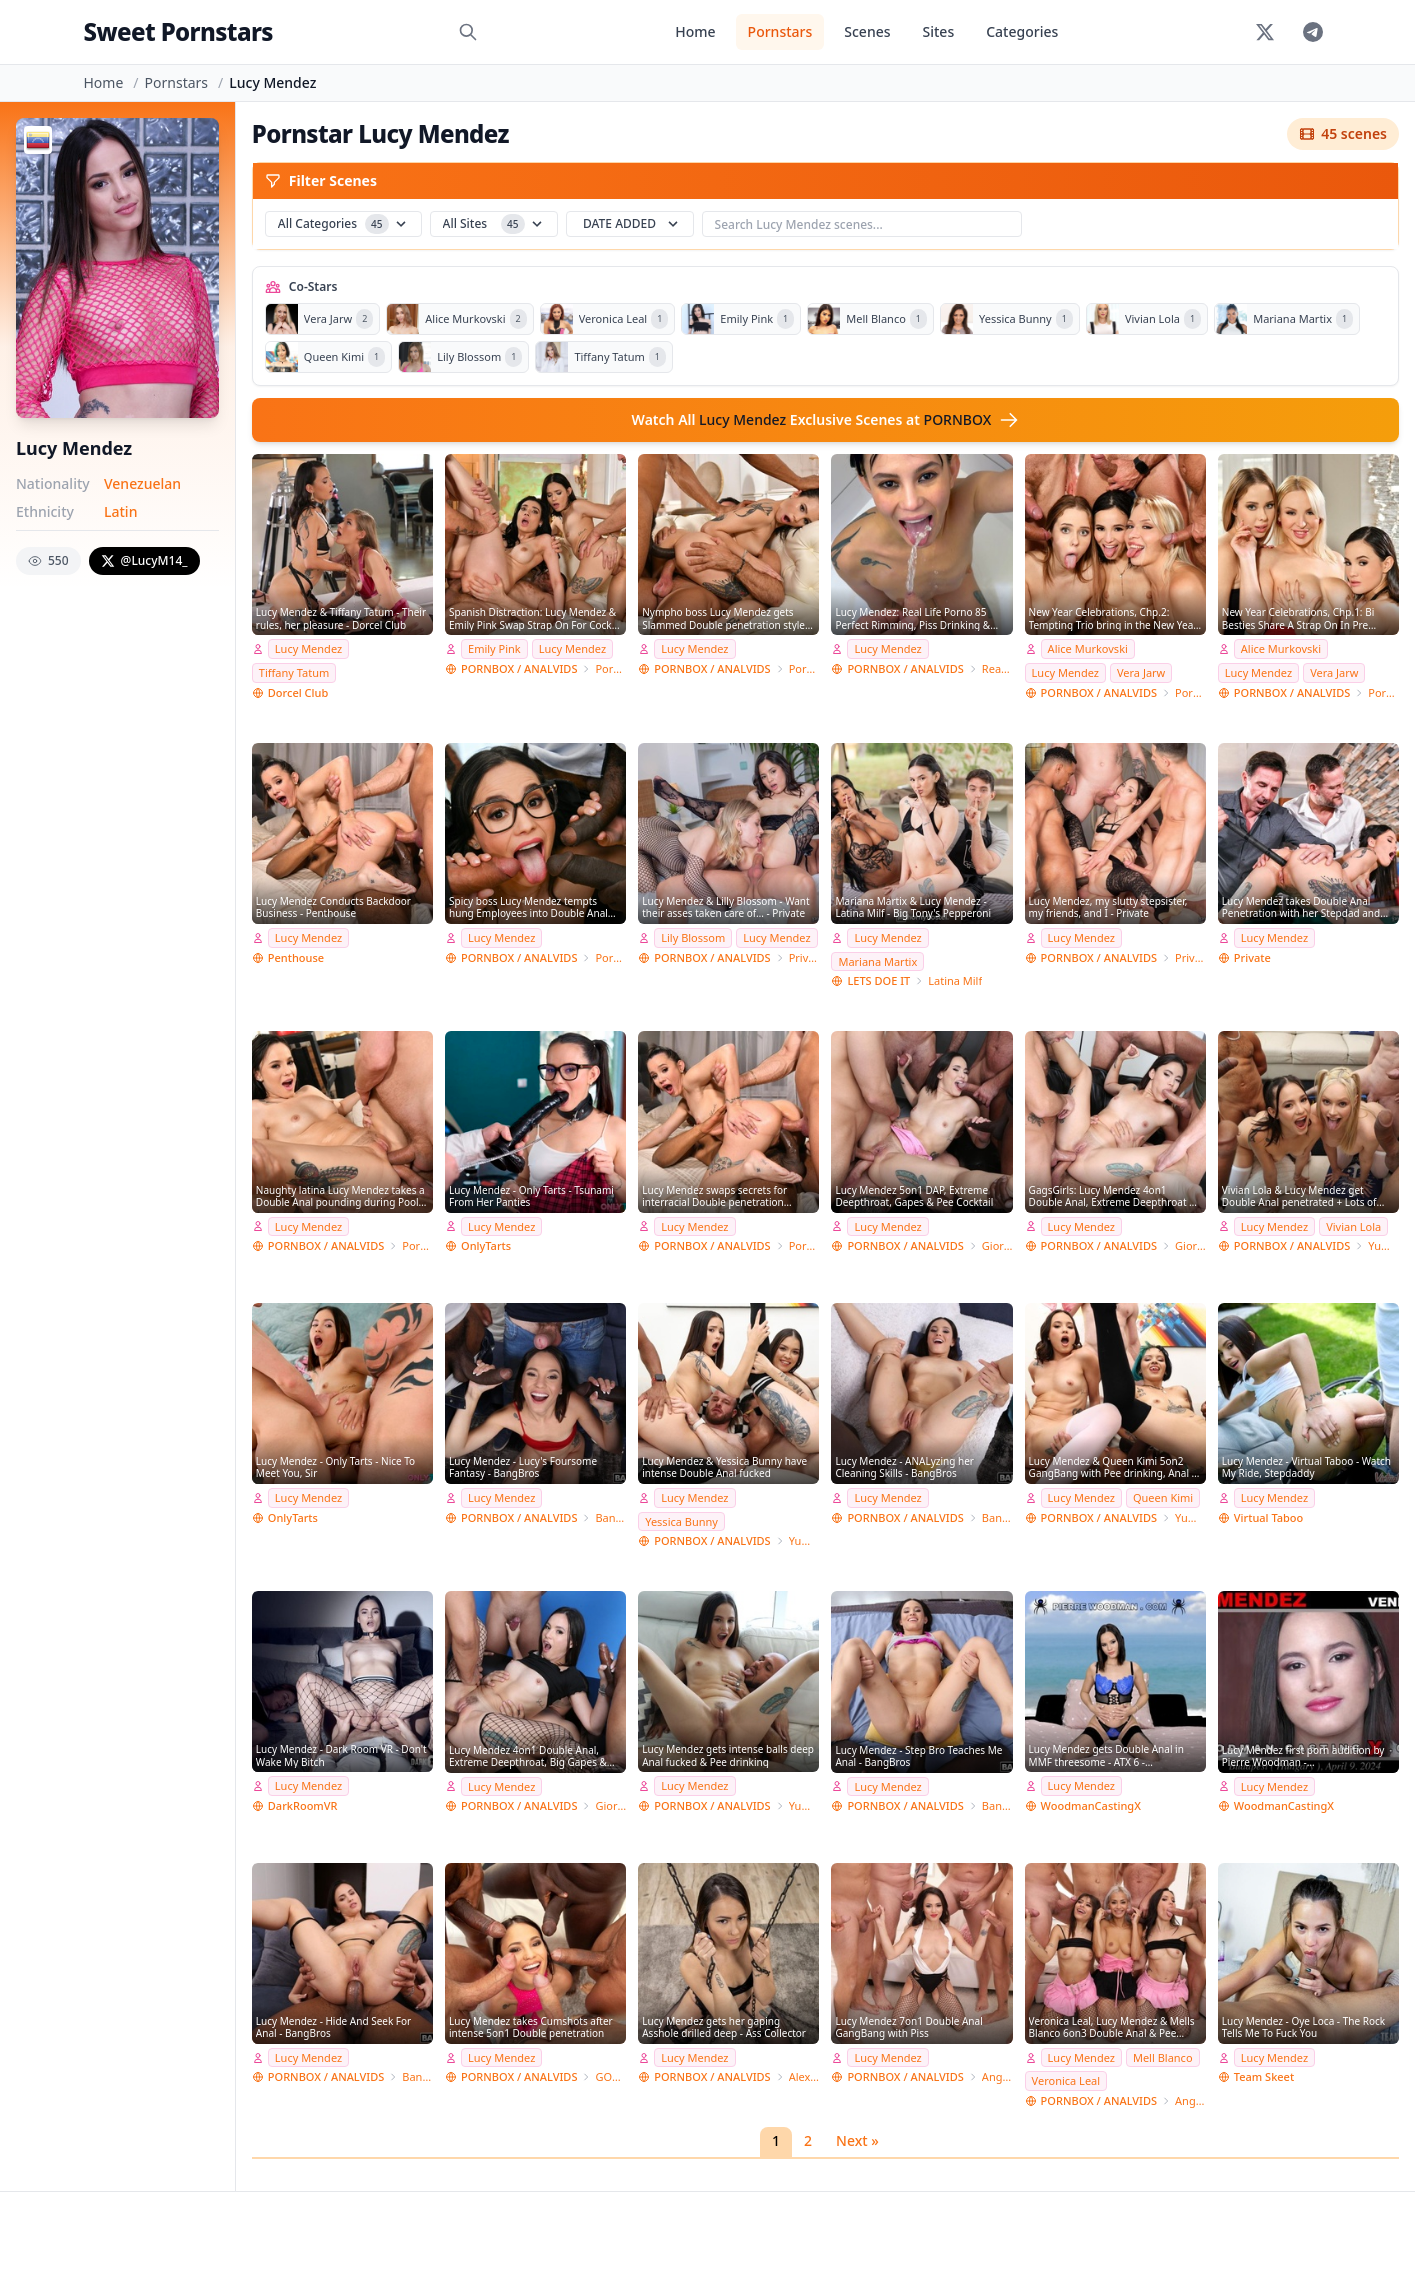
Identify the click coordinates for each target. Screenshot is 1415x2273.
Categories (1022, 31)
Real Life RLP (997, 668)
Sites (939, 31)
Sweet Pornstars (178, 31)
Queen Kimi (1163, 1497)
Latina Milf (955, 980)
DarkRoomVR (303, 1805)
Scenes (867, 31)
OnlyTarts (486, 1245)
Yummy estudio (1383, 1245)
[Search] (468, 32)
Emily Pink (494, 648)
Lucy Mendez (308, 648)
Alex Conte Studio (804, 2076)
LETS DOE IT (878, 980)
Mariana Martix (877, 961)
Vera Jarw (1141, 672)
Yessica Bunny (681, 1521)
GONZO (610, 2076)
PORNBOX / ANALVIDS (519, 668)
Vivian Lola (1353, 1226)
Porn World (610, 668)
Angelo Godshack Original (997, 2076)
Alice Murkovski (1088, 648)
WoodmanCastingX (1091, 1805)
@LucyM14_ (144, 560)
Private (804, 957)
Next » (857, 2140)
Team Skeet (1264, 2076)
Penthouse (296, 957)
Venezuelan (142, 483)
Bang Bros (610, 1517)
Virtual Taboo (1268, 1517)
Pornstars (780, 31)
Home (695, 31)
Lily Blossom (693, 937)
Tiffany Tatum (294, 672)
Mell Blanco (1163, 2057)
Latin (120, 511)
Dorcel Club (298, 692)
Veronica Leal (1066, 2080)
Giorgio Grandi (997, 1245)
